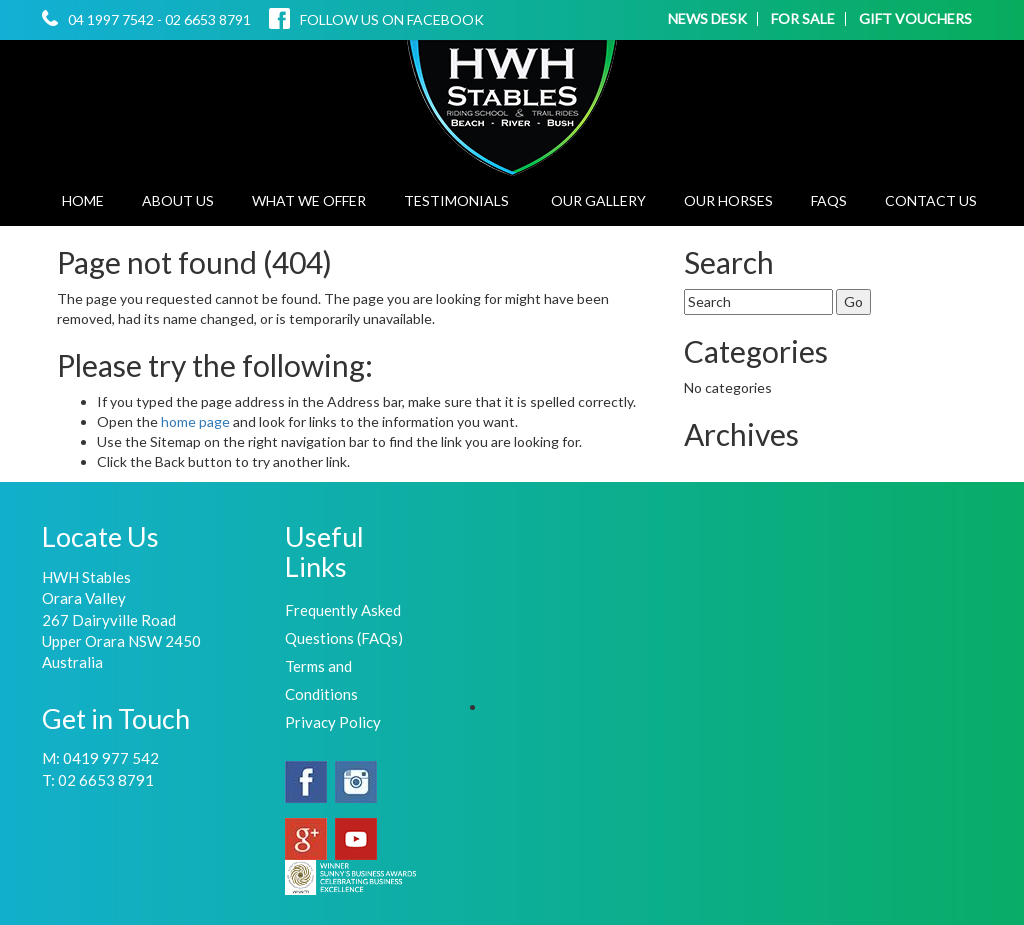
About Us (178, 200)
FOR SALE (803, 19)
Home (83, 200)
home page (197, 421)
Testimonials (456, 200)
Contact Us (931, 200)
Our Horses (728, 200)
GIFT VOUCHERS (915, 19)
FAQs (829, 200)
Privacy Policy (333, 722)
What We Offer (309, 200)
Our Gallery (598, 200)
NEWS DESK (707, 19)
